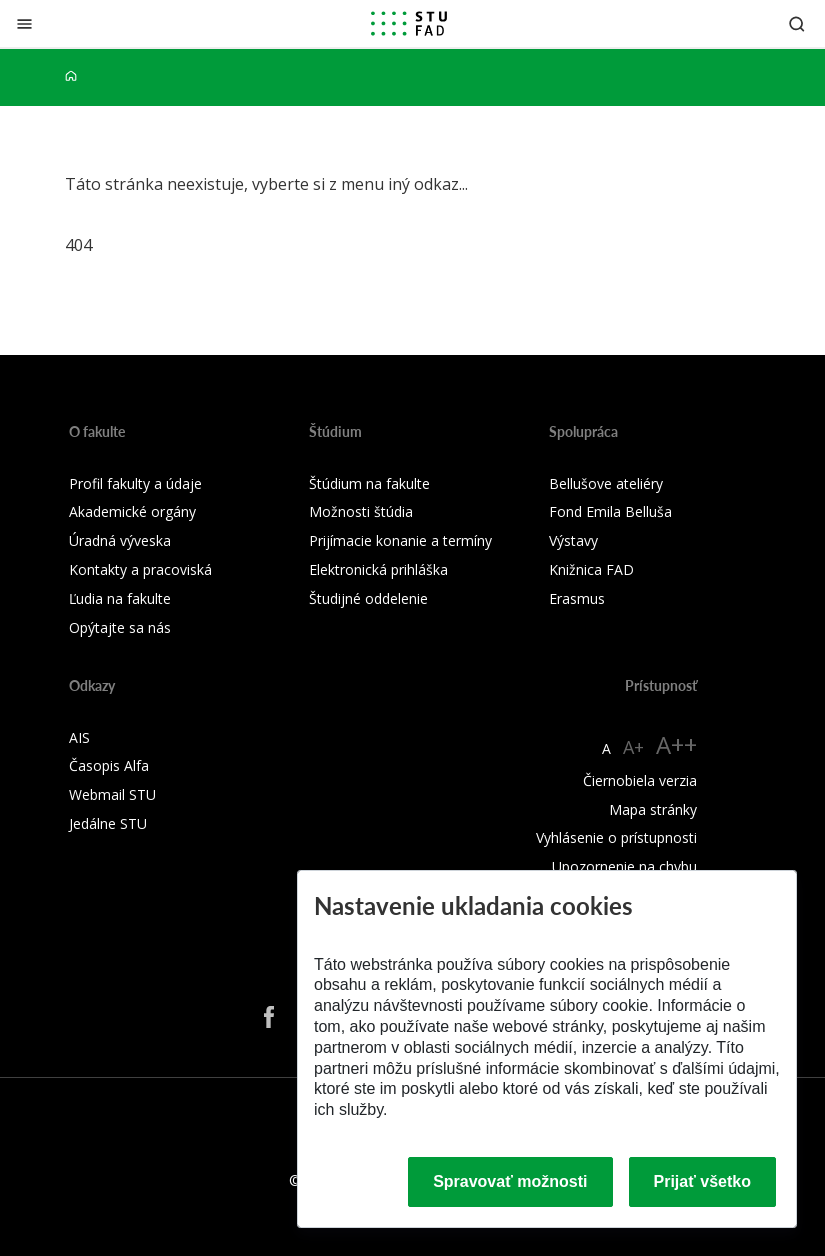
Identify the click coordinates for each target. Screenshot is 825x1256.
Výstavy (573, 540)
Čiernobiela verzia (640, 780)
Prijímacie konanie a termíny (400, 540)
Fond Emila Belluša (610, 511)
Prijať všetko (703, 1181)
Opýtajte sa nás (120, 627)
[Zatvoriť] (24, 23)
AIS (79, 737)
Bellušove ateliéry (606, 483)
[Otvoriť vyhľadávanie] (797, 23)
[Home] (71, 76)
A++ (676, 744)
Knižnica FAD (591, 569)
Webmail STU (112, 794)
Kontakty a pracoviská (140, 569)
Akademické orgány (132, 511)
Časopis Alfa (109, 765)
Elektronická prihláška (378, 569)
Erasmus (577, 598)
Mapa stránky (653, 809)
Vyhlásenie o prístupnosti (616, 837)
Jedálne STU (108, 823)
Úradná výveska (120, 540)
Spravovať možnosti (510, 1181)
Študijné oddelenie (368, 598)
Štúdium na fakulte (369, 483)
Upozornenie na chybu (624, 866)
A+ (633, 747)
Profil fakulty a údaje (135, 483)
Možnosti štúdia (361, 511)
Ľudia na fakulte (120, 598)
